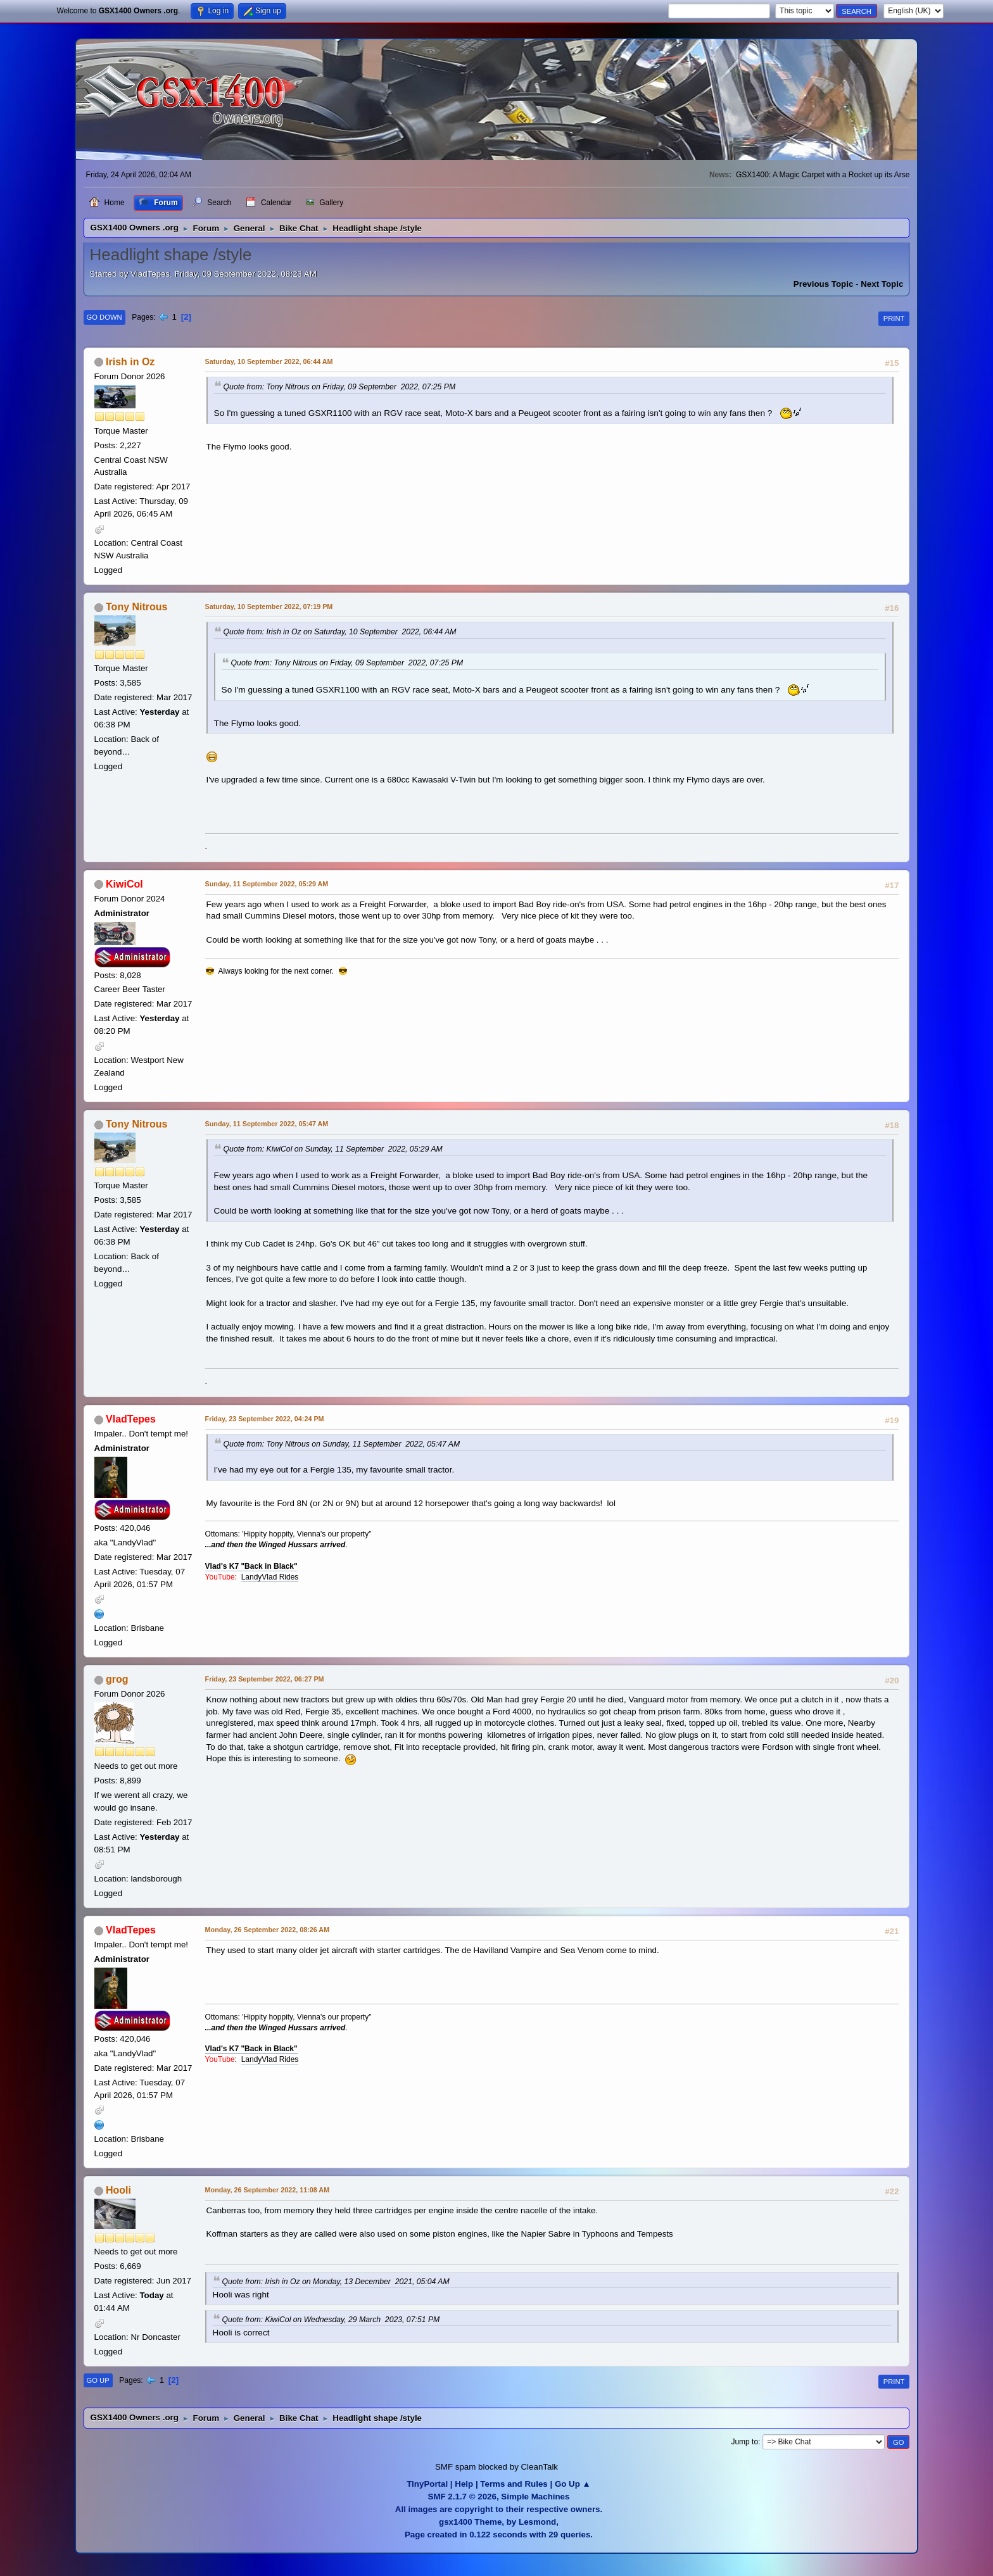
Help (464, 2484)
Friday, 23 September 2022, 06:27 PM (264, 1679)
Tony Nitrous (136, 606)
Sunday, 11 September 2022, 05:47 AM (267, 1124)
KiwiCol (124, 884)
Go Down (104, 317)
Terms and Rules (513, 2484)
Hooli (118, 2190)
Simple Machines (535, 2496)
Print (894, 318)
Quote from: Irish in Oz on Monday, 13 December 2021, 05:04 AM (336, 2281)
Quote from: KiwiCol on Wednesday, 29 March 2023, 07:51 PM (331, 2319)
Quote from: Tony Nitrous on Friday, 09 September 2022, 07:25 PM (340, 386)
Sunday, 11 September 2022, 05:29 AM (267, 884)
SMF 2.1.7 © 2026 (462, 2496)
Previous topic (824, 284)
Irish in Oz (130, 361)
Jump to (744, 2441)
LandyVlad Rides (270, 1577)
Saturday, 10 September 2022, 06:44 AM (269, 361)
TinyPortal (427, 2484)
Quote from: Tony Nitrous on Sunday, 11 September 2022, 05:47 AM (342, 1444)
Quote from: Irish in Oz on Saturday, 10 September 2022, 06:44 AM (340, 631)
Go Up (98, 2380)
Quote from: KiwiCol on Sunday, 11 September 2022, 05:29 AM (333, 1149)
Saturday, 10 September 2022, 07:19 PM (269, 606)
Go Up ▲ (573, 2484)
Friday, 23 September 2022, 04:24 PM (264, 1419)
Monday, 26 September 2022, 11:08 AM (267, 2190)
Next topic (882, 284)
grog (117, 1679)
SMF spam (455, 2467)
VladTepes (131, 1419)
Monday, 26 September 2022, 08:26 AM (267, 1929)
